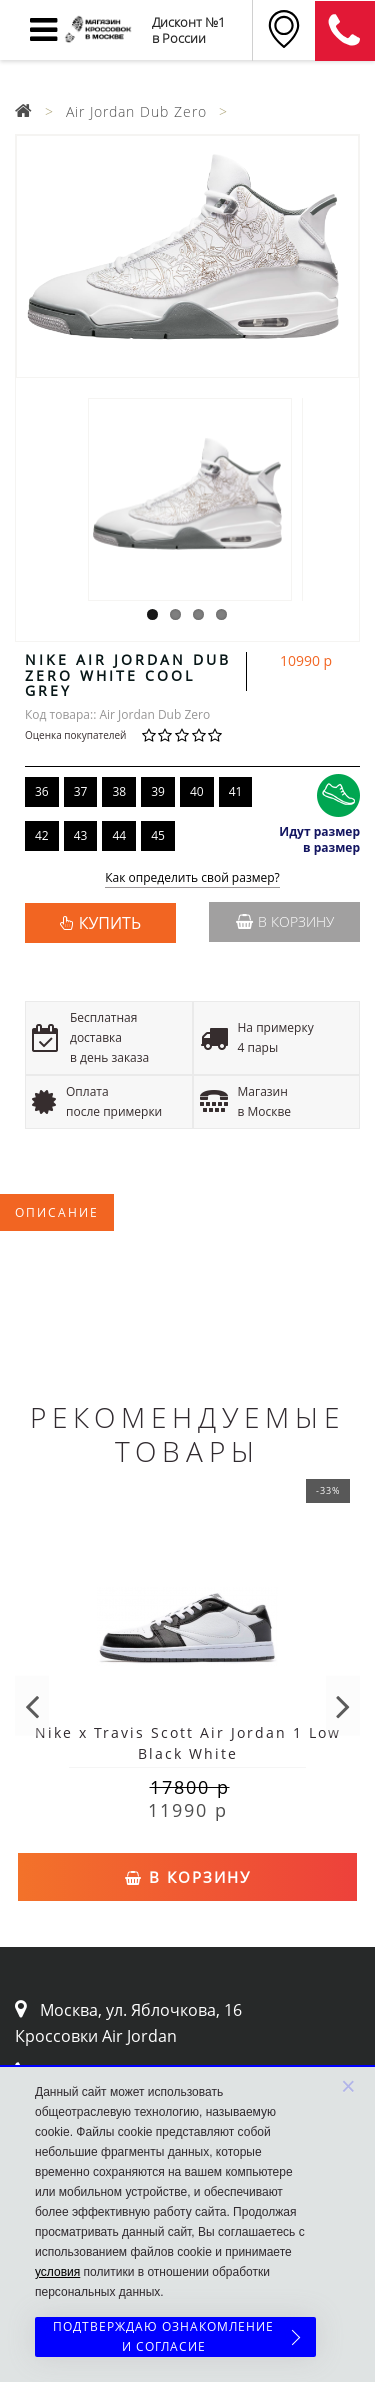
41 (236, 791)
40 (197, 791)
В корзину (285, 921)
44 (119, 835)
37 (81, 791)
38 (119, 791)
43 (81, 835)
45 (158, 835)
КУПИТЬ (110, 923)
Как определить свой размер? (192, 878)
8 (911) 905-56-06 (345, 31)
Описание (57, 1212)
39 (158, 791)
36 (42, 791)
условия (57, 2272)
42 (42, 835)
